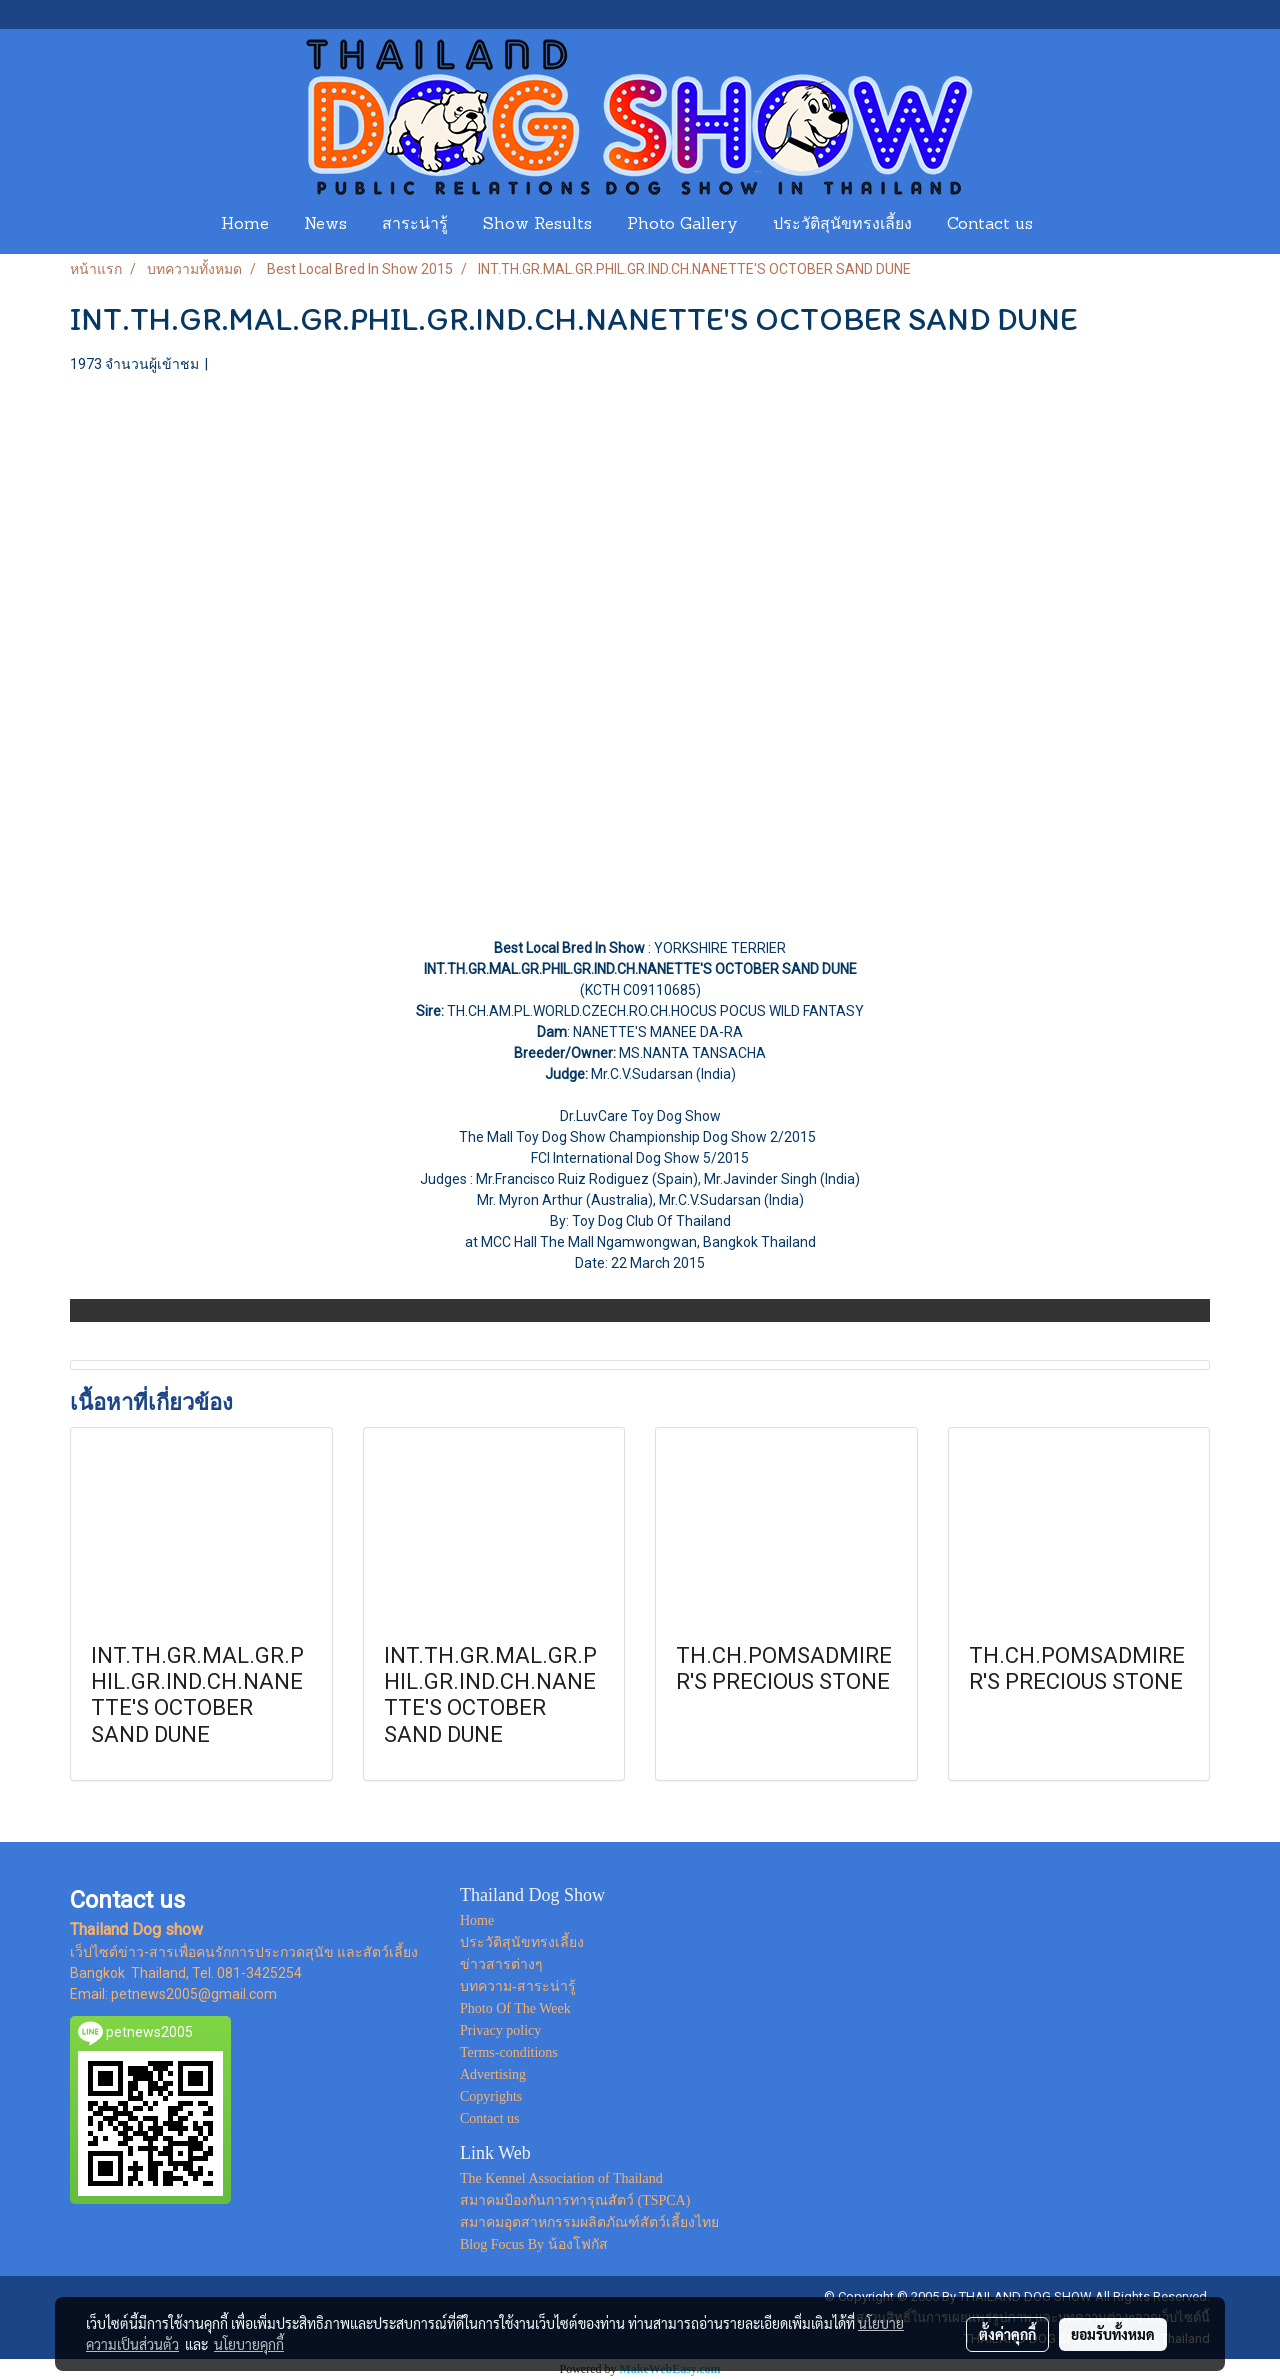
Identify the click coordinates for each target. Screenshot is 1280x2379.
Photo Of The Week (515, 2008)
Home (245, 225)
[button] (1069, 225)
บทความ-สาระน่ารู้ (518, 1986)
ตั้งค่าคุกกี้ (1007, 2334)
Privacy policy (500, 2030)
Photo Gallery (682, 225)
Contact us (990, 225)
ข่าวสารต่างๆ (501, 1964)
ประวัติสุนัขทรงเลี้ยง (842, 225)
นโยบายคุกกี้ (249, 2344)
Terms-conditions (509, 2052)
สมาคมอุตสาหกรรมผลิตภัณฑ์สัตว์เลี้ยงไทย (589, 2222)
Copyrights (491, 2096)
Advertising (493, 2074)
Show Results (537, 225)
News (325, 225)
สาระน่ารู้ (415, 225)
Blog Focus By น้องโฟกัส (534, 2244)
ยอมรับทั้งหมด (1113, 2334)
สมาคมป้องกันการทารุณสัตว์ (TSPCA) (575, 2200)
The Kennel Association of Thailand (561, 2178)
